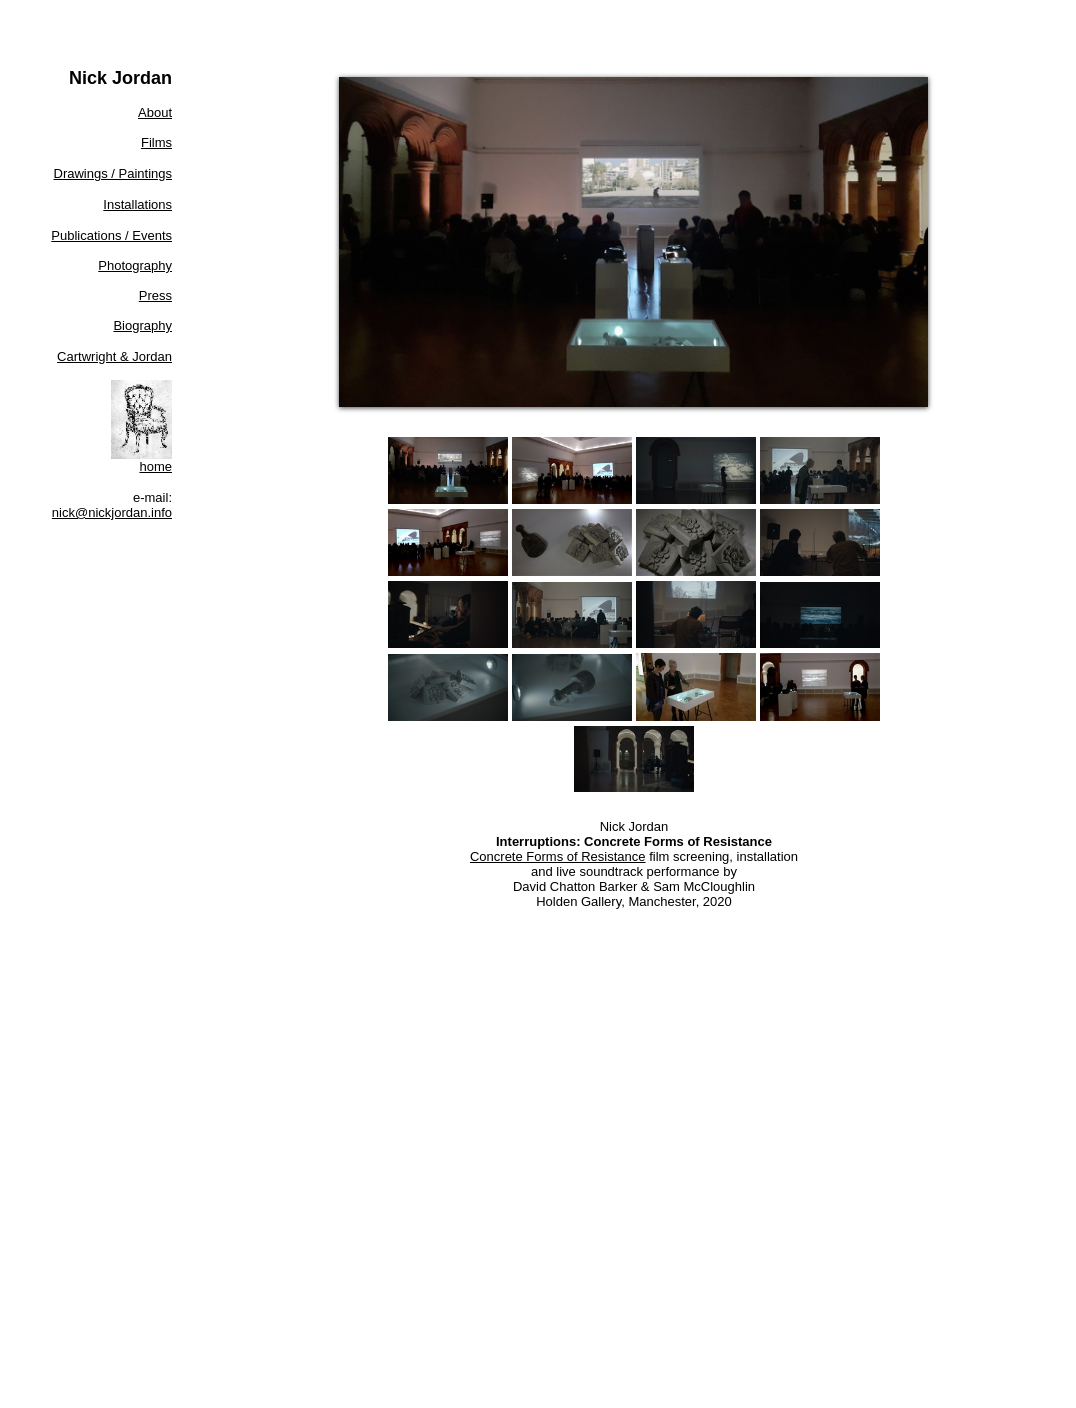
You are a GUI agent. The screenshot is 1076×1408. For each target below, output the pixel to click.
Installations (137, 204)
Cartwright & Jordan (114, 356)
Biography (142, 325)
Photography (135, 265)
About (155, 112)
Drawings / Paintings (113, 173)
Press (155, 295)
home (155, 466)
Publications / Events (111, 235)
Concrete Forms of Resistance (558, 856)
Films (156, 142)
